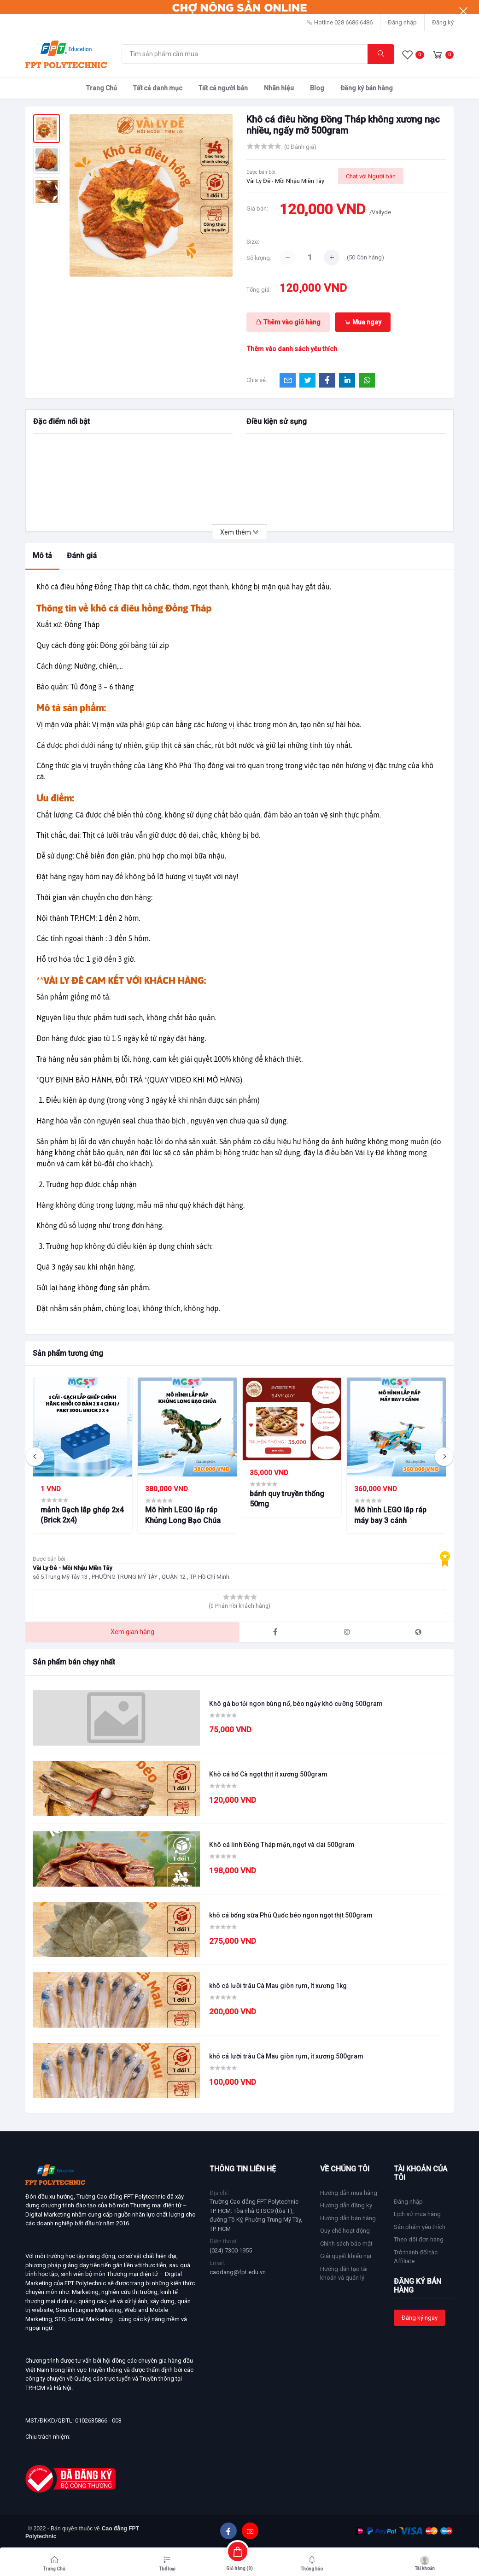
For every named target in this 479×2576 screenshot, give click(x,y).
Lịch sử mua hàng (417, 2214)
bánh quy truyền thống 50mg (287, 1498)
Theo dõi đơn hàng (419, 2239)
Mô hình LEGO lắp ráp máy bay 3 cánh (390, 1515)
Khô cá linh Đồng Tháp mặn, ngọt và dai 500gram (282, 1844)
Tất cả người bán (223, 88)
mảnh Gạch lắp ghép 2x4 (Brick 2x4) (82, 1515)
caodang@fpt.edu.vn (238, 2272)
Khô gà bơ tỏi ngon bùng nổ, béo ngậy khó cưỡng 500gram (296, 1703)
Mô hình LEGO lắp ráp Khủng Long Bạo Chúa (183, 1515)
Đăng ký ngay (420, 2317)
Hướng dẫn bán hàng (348, 2218)
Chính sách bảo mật (346, 2243)
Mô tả (42, 555)
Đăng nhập (402, 22)
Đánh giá (82, 555)
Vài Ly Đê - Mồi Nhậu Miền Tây (285, 180)
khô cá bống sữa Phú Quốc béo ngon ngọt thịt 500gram (291, 1915)
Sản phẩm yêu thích (419, 2226)
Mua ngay (363, 322)
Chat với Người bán (371, 176)
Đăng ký (443, 22)
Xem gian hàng (132, 1631)
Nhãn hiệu (279, 88)
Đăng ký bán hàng (366, 88)
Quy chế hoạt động (345, 2230)
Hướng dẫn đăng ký (346, 2205)
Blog (317, 88)
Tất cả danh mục (157, 88)
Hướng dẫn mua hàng (348, 2192)
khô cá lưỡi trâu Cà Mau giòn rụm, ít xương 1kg (278, 1985)
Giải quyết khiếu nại (345, 2256)
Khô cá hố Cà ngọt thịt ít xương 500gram (268, 1774)
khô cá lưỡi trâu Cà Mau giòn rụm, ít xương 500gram (286, 2056)
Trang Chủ (101, 88)
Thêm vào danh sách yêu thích (292, 349)
